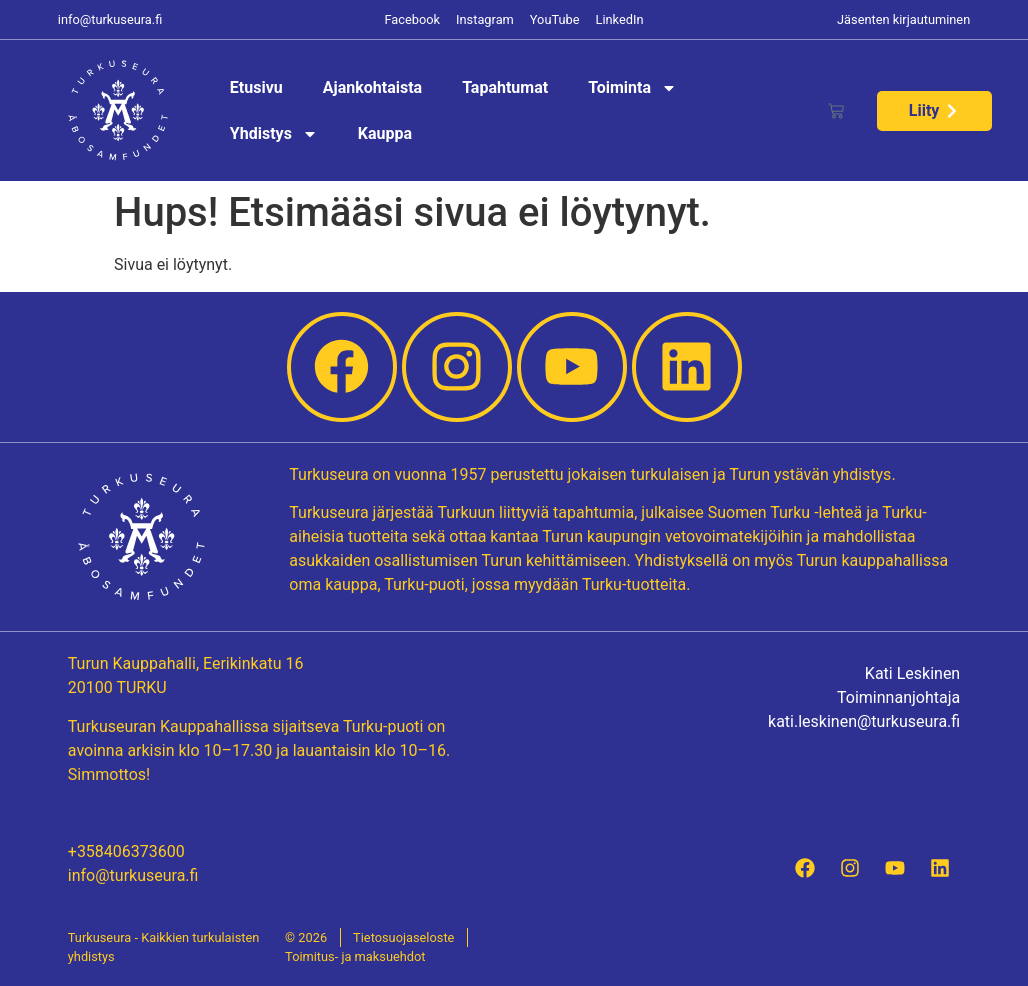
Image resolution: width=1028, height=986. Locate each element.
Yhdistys (274, 134)
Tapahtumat (505, 87)
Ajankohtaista (372, 87)
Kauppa (385, 133)
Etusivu (256, 87)
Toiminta (632, 88)
